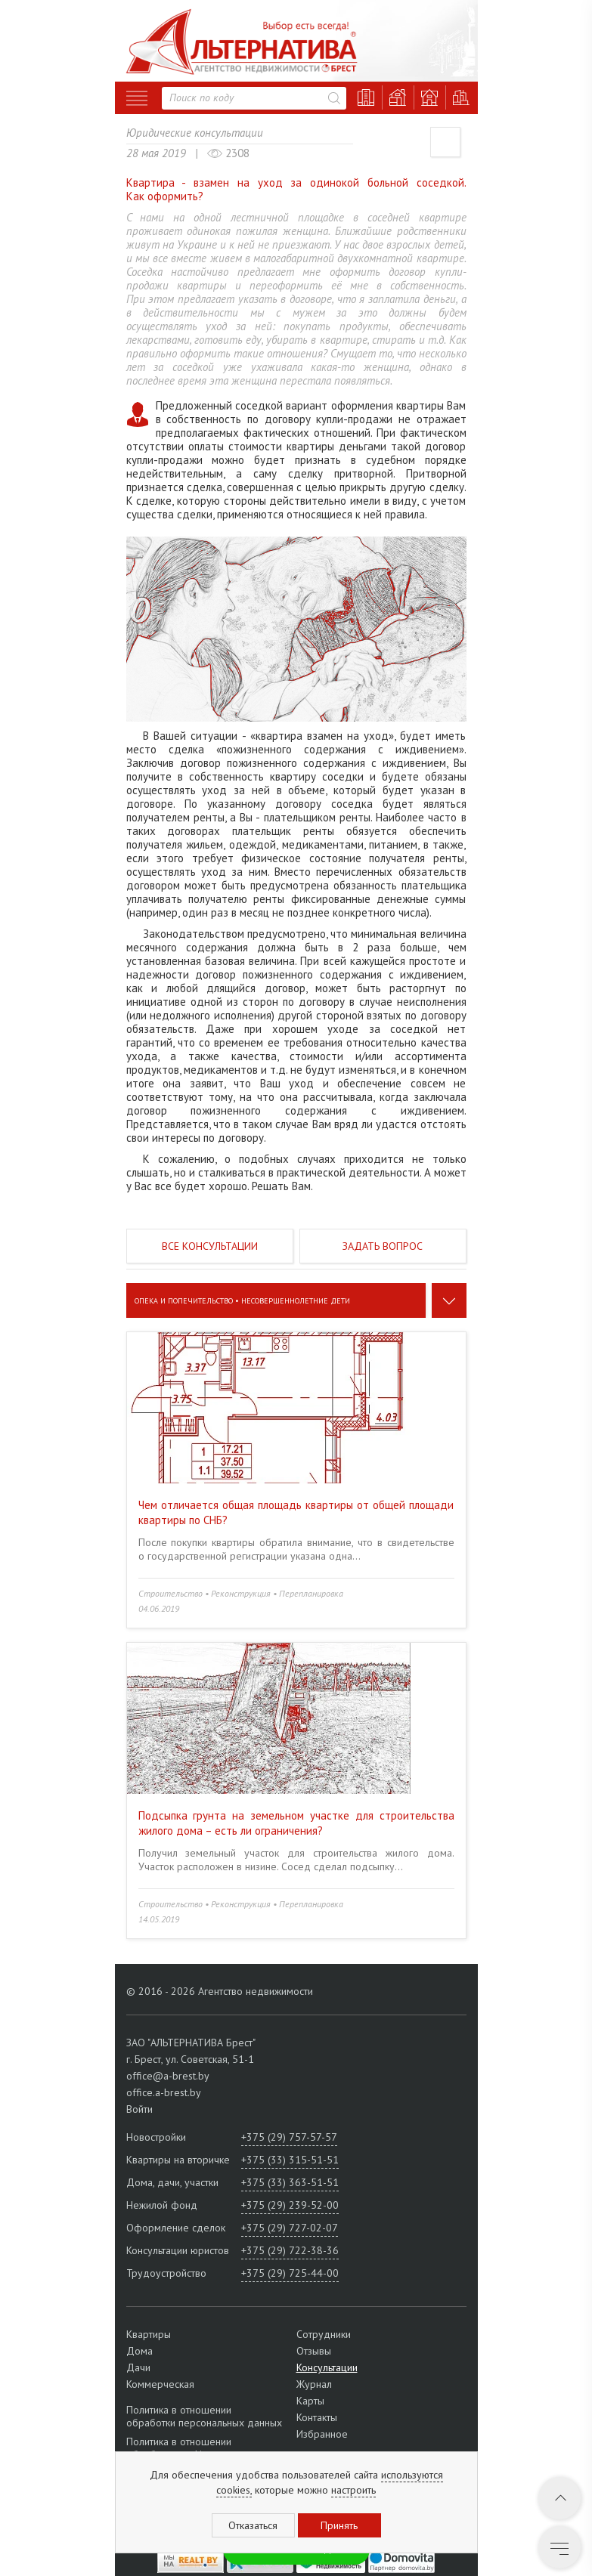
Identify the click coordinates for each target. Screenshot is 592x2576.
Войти (139, 2109)
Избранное (322, 2434)
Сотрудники (323, 2334)
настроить (353, 2490)
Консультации (327, 2367)
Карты (310, 2400)
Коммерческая (160, 2384)
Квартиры (148, 2334)
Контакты (316, 2417)
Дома (139, 2351)
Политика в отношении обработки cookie (178, 2448)
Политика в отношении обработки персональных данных (204, 2416)
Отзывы (313, 2351)
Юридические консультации (194, 132)
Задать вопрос (382, 1246)
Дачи (138, 2367)
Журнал (314, 2384)
